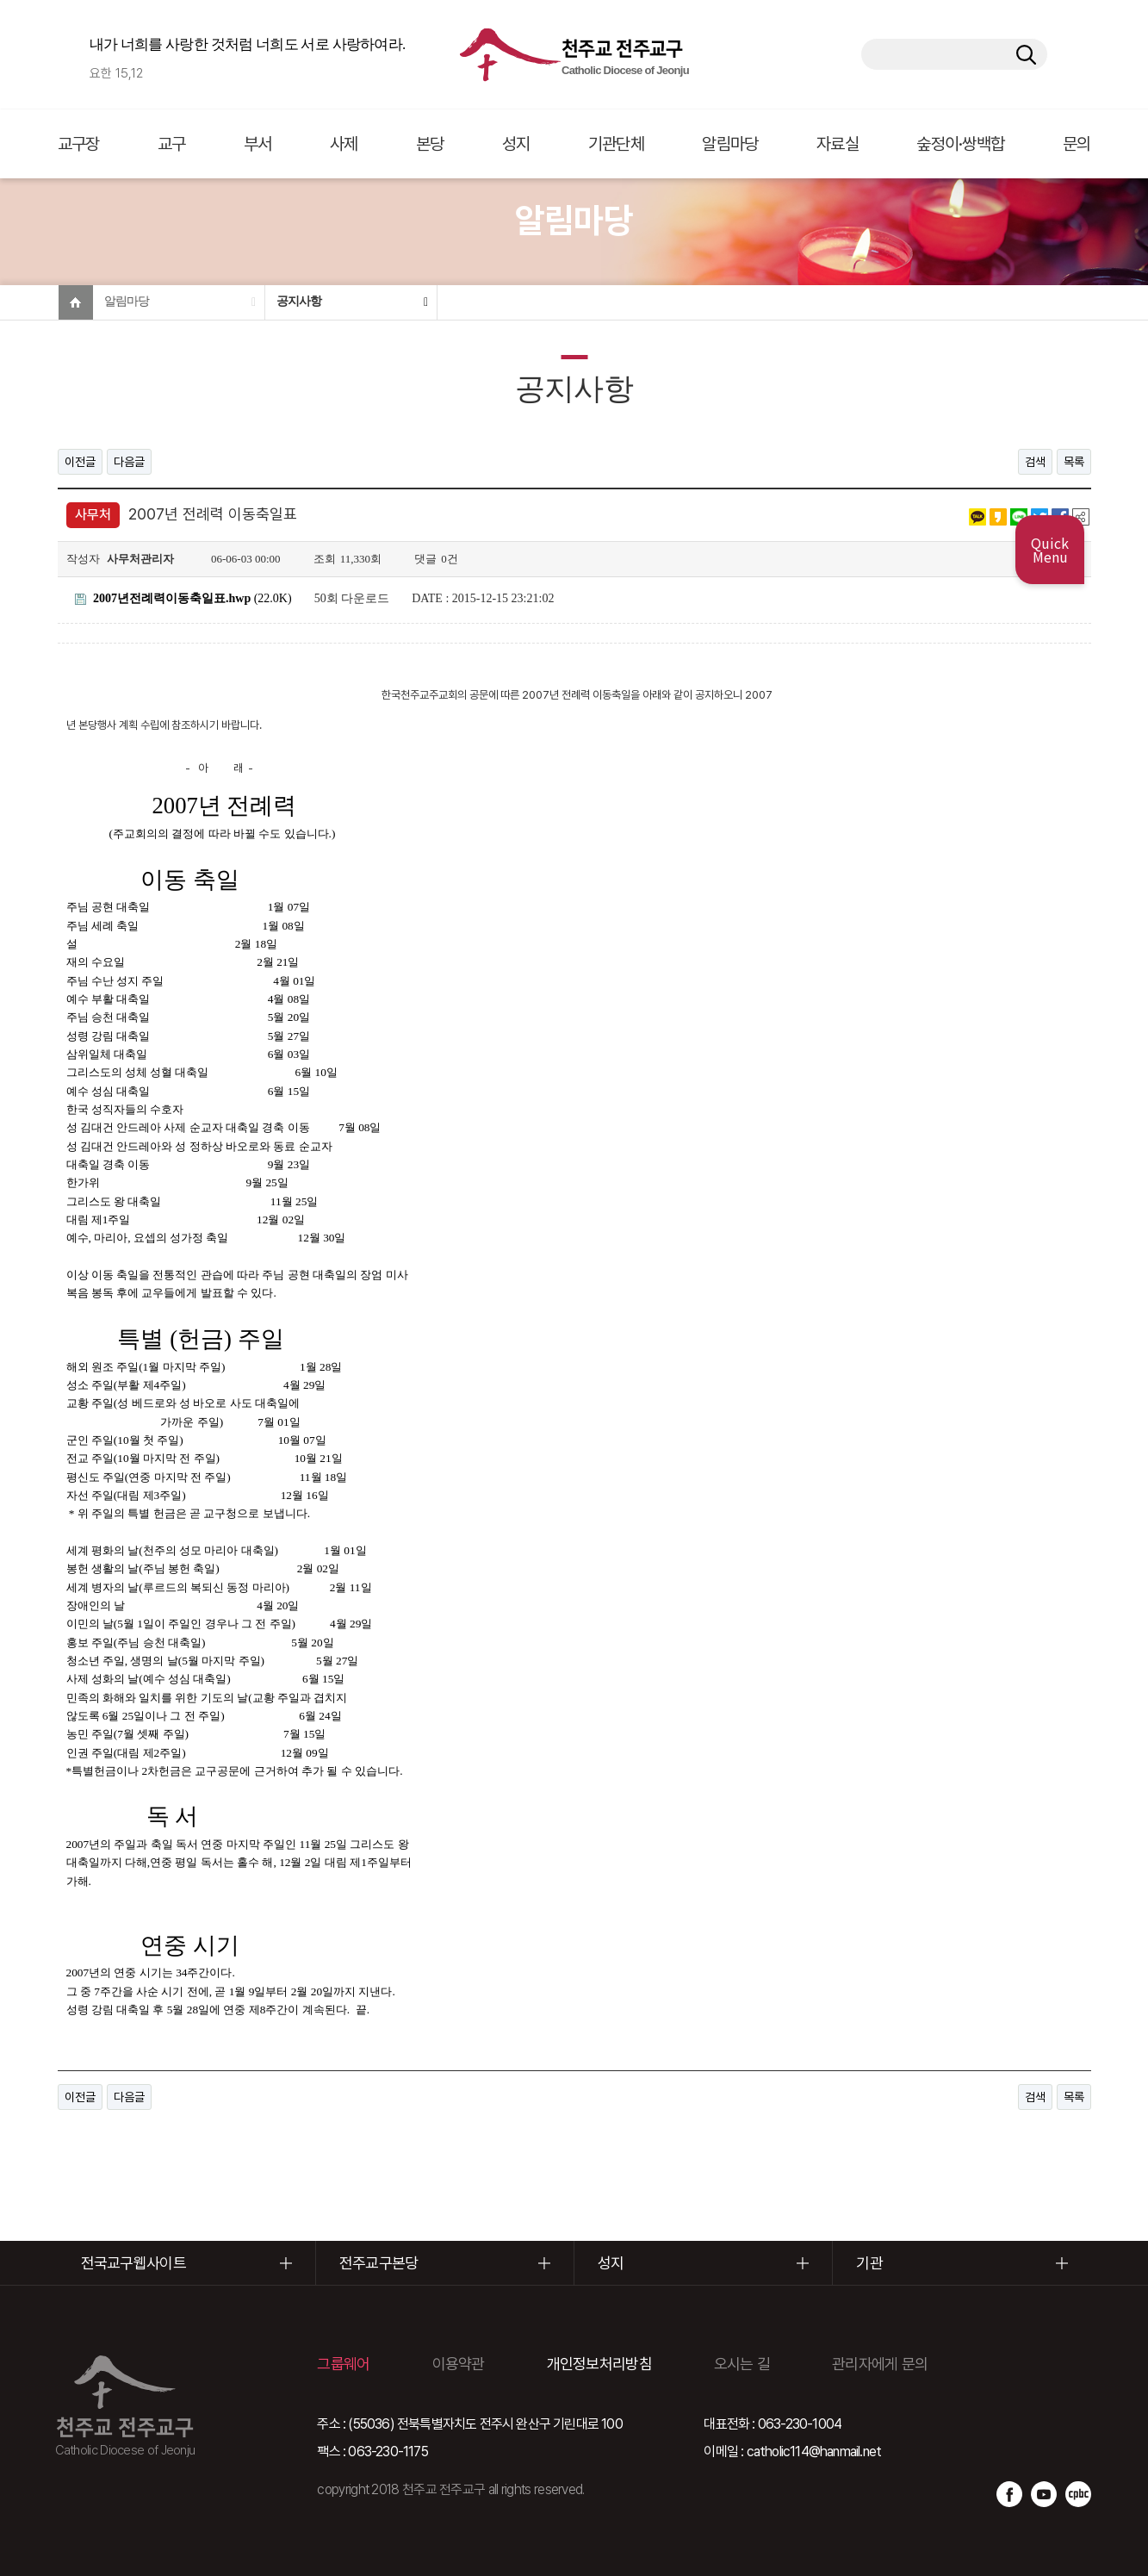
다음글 (129, 462)
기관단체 (616, 143)
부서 (258, 143)
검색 (1035, 462)
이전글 (80, 462)
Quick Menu (1050, 549)
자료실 (837, 143)
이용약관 (458, 2364)
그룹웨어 (343, 2364)
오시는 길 (742, 2364)
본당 (430, 143)
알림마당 (730, 143)
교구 (172, 143)
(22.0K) (183, 598)
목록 (1074, 462)
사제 (344, 143)
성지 (516, 143)
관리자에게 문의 (880, 2364)
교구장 (79, 143)
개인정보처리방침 (599, 2364)
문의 (1077, 143)
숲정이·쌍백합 (960, 143)
